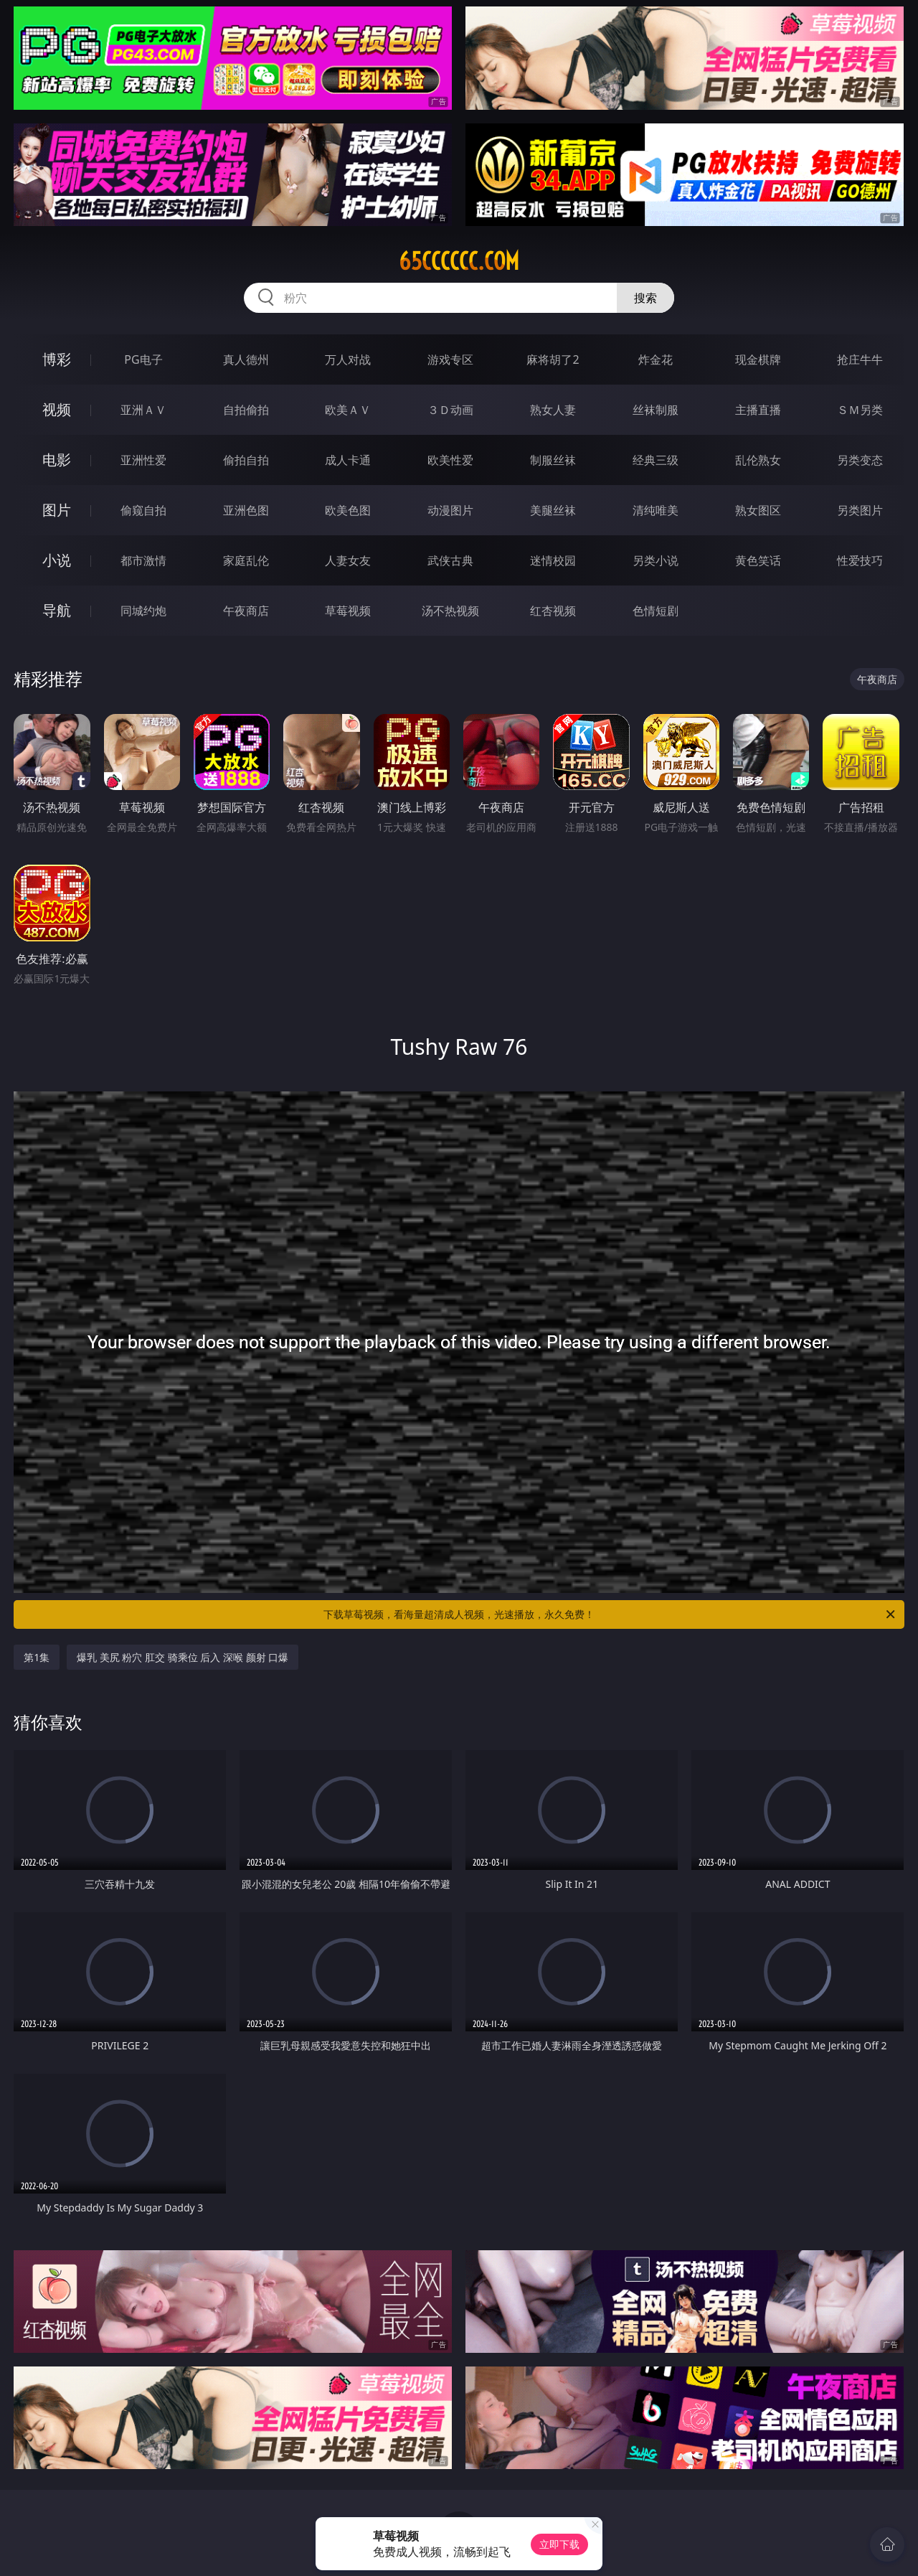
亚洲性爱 (143, 460)
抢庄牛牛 (860, 359)
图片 (56, 510)
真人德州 (246, 359)
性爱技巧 (860, 560)
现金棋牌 (758, 359)
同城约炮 (143, 611)
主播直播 (758, 410)
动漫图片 (450, 510)
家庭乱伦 (246, 560)
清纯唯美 (655, 510)
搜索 (645, 298)
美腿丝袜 (553, 510)
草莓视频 (348, 611)
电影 (56, 459)
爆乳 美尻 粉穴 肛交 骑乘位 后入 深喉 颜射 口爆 (182, 1657)
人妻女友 (348, 560)
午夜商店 (246, 611)
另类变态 (860, 460)
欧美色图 (348, 510)
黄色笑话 (758, 560)
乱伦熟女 (758, 460)
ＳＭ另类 (860, 410)
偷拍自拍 (246, 460)
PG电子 (143, 359)
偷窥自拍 (143, 510)
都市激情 (143, 560)
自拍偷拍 (246, 410)
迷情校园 (553, 560)
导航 (56, 610)
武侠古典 (450, 560)
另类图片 (860, 510)
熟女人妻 (553, 410)
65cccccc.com (459, 261)
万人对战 (348, 359)
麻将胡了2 (552, 359)
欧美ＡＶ (348, 410)
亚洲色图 (246, 510)
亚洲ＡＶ (143, 410)
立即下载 (559, 2544)
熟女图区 (758, 510)
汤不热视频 (450, 611)
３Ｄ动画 (450, 410)
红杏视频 (553, 611)
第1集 (36, 1657)
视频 (56, 409)
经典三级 (655, 460)
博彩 (56, 359)
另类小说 (655, 560)
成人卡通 (348, 460)
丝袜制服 (655, 410)
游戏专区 (450, 359)
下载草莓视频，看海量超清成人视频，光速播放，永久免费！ (610, 1614)
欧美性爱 (450, 460)
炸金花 (655, 359)
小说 (56, 560)
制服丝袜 (553, 460)
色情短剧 (655, 611)
